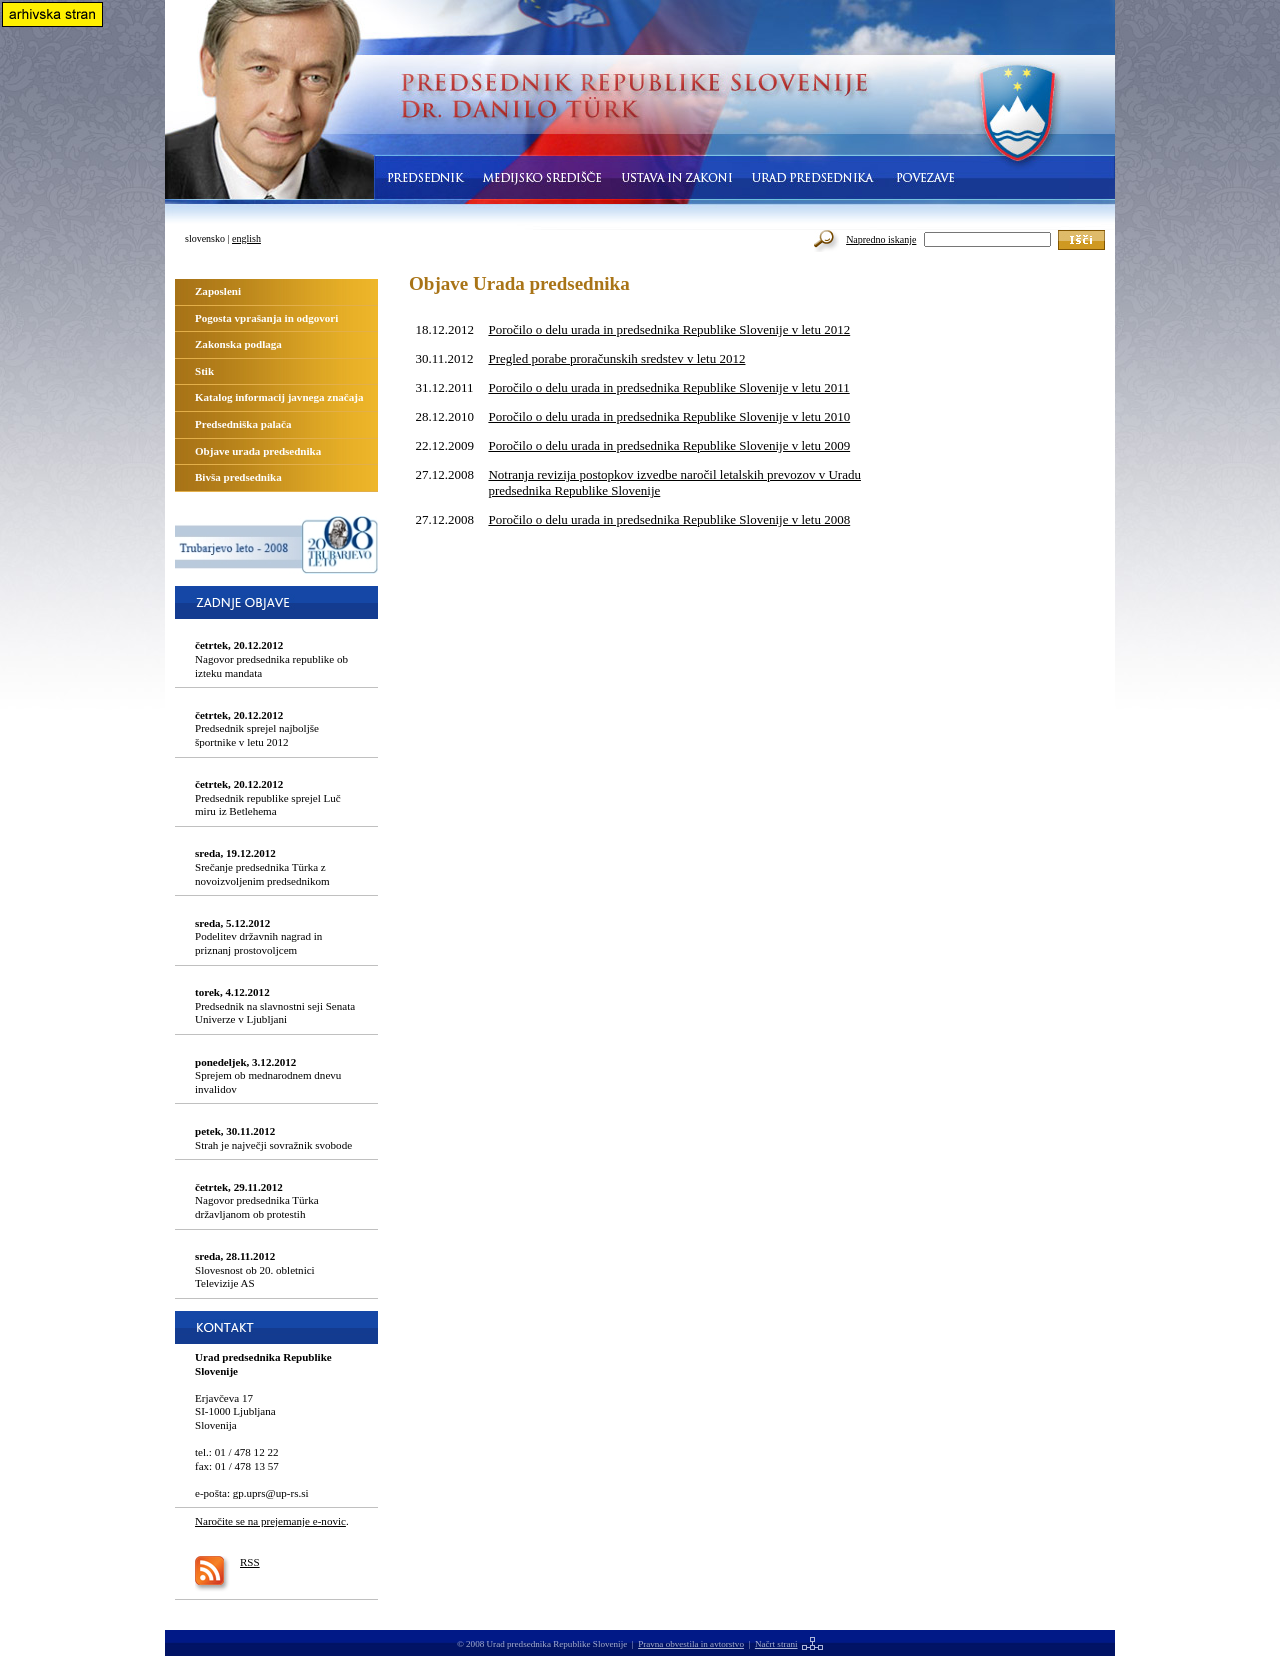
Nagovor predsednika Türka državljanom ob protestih (257, 1200)
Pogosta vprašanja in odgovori (266, 318)
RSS (250, 1562)
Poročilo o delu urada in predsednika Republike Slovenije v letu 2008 (669, 519)
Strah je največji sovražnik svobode (273, 1138)
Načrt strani (776, 1644)
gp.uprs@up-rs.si (271, 1493)
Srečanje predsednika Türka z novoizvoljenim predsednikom (262, 866)
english (246, 238)
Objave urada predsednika (258, 451)
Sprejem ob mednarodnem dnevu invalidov (268, 1075)
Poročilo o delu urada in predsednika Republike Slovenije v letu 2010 (669, 416)
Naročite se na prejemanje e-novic (270, 1521)
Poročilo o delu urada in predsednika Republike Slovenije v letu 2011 (668, 387)
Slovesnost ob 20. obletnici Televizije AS (255, 1269)
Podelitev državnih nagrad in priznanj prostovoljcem (258, 936)
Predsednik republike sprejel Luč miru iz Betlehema (268, 797)
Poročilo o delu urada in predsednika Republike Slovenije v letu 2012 (669, 329)
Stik (204, 371)
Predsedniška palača (243, 424)
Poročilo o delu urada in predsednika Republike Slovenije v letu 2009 (669, 445)
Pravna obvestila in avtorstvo (691, 1644)
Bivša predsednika (238, 477)
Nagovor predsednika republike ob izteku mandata (271, 658)
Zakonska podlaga (238, 344)
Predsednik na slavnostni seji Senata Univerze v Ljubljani (275, 1005)
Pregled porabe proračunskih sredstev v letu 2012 (616, 358)
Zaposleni (218, 291)
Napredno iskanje (881, 239)
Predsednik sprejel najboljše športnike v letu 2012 (257, 728)
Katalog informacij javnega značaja (279, 397)
